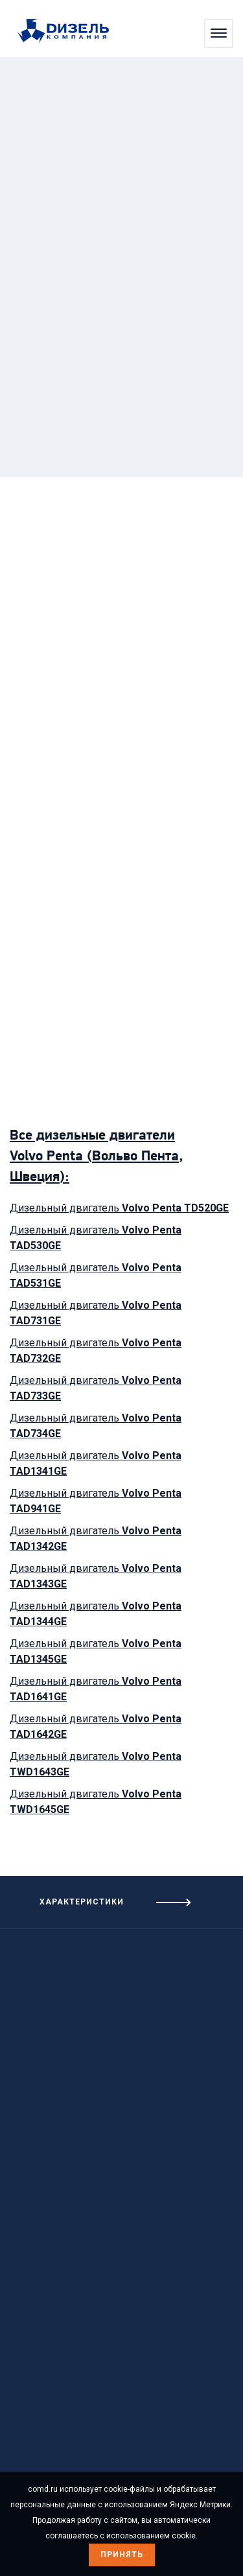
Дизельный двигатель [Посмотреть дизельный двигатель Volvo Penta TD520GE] (119, 1208)
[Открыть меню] (218, 33)
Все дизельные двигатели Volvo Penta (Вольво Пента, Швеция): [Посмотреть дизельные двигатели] (96, 1157)
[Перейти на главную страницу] (70, 32)
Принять (121, 2554)
